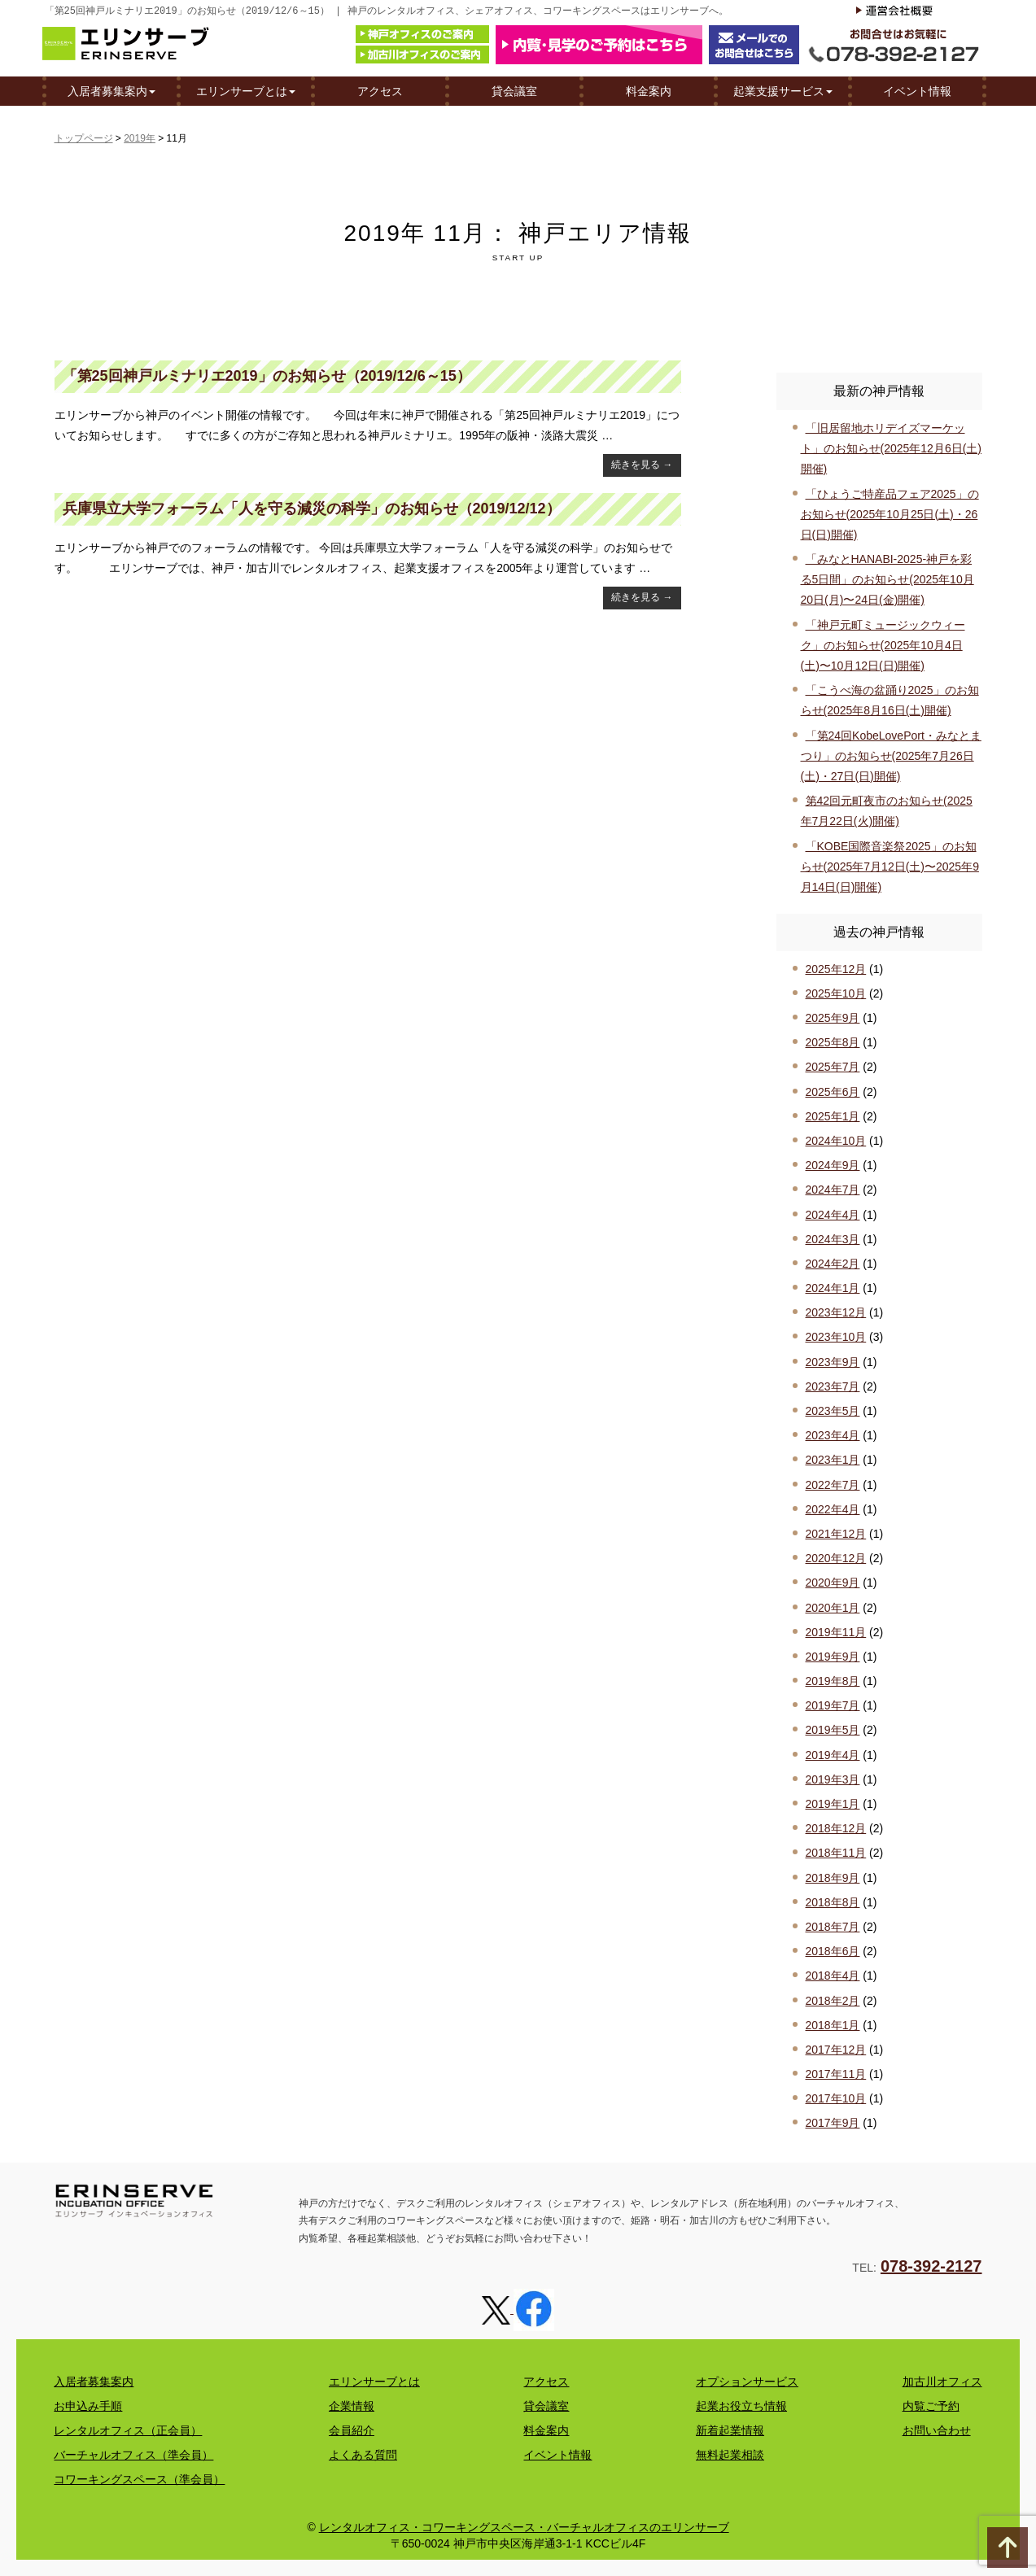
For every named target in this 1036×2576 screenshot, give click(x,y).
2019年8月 (833, 1680)
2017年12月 (836, 2049)
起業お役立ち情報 (741, 2405)
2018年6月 (833, 1951)
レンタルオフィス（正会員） (128, 2430)
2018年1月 (833, 2025)
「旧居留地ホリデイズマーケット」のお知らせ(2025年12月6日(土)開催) (891, 448)
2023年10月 (836, 1336)
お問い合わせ (937, 2430)
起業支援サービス (783, 90)
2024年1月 (833, 1288)
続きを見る (641, 464)
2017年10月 (836, 2098)
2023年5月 (833, 1410)
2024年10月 (836, 1140)
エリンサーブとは (245, 90)
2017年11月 (836, 2073)
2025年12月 (836, 969)
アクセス (380, 90)
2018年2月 (833, 2000)
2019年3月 (833, 1779)
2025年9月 (833, 1017)
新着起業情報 (730, 2430)
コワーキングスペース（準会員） (139, 2479)
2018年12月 (836, 1828)
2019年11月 (836, 1632)
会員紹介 (351, 2430)
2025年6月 (833, 1091)
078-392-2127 (931, 2266)
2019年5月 (833, 1729)
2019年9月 (833, 1656)
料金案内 (648, 90)
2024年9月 (833, 1165)
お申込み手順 (88, 2405)
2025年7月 (833, 1066)
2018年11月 (836, 1852)
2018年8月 (833, 1902)
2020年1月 (833, 1607)
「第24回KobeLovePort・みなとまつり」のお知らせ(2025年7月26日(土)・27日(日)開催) (891, 756)
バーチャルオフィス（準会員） (133, 2454)
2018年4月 (833, 1975)
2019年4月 (833, 1755)
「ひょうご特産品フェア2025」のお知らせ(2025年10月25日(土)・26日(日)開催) (890, 514)
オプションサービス (747, 2381)
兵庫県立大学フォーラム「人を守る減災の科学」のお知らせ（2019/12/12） (312, 508)
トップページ (84, 138)
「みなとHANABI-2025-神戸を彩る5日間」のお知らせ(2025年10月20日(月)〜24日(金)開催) (887, 579)
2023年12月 (836, 1312)
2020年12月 (836, 1558)
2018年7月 (833, 1926)
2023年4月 (833, 1435)
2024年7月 (833, 1189)
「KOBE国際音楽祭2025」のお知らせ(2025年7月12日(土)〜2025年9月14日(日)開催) (890, 866)
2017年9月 (833, 2122)
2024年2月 (833, 1263)
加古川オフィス (942, 2381)
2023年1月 (833, 1459)
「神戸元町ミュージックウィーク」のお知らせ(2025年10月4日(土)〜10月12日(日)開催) (883, 645)
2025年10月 (836, 993)
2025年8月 (833, 1042)
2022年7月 (833, 1484)
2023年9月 (833, 1362)
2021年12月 (836, 1533)
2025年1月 (833, 1116)
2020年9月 (833, 1582)
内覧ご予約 (931, 2405)
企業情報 (351, 2405)
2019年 (139, 138)
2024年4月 (833, 1214)
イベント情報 (917, 90)
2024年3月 (833, 1239)
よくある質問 (363, 2454)
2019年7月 (833, 1705)
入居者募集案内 (111, 90)
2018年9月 (833, 1877)
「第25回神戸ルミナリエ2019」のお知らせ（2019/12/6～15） (267, 376)
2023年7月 (833, 1386)
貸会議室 (514, 90)
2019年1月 (833, 1803)
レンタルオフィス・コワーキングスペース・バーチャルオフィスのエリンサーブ (524, 2527)
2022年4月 (833, 1509)
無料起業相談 (730, 2454)
